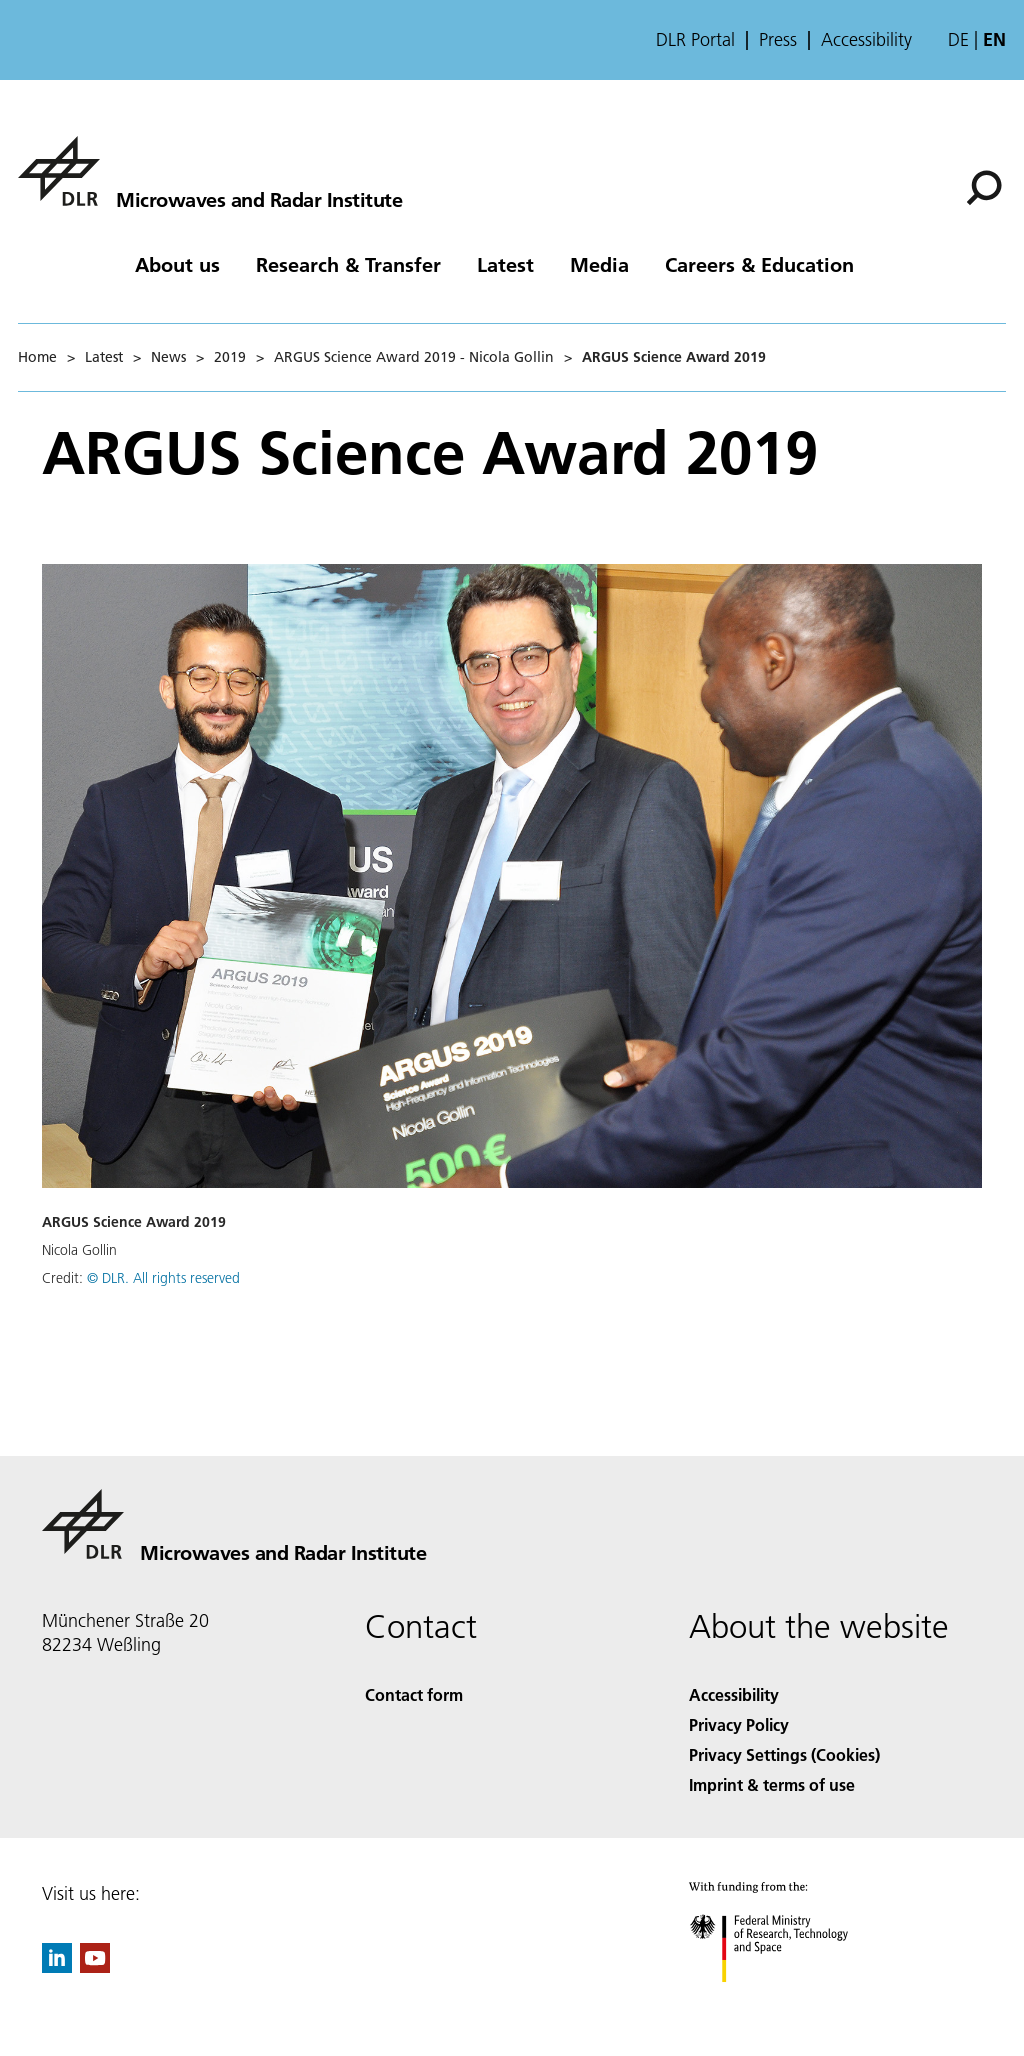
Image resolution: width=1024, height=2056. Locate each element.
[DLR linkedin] (57, 1966)
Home (37, 357)
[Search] (984, 188)
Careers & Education (759, 264)
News (168, 357)
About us (177, 264)
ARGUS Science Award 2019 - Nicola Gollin (414, 357)
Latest (505, 264)
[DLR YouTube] (95, 1966)
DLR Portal (695, 40)
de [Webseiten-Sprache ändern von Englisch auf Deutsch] (958, 39)
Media (599, 264)
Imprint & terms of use (772, 1784)
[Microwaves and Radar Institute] (210, 171)
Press (778, 40)
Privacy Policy (739, 1724)
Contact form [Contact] (414, 1694)
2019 (230, 357)
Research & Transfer (348, 264)
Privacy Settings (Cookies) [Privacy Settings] (784, 1754)
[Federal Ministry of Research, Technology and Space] (786, 1999)
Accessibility (866, 40)
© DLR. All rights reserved (163, 1278)
